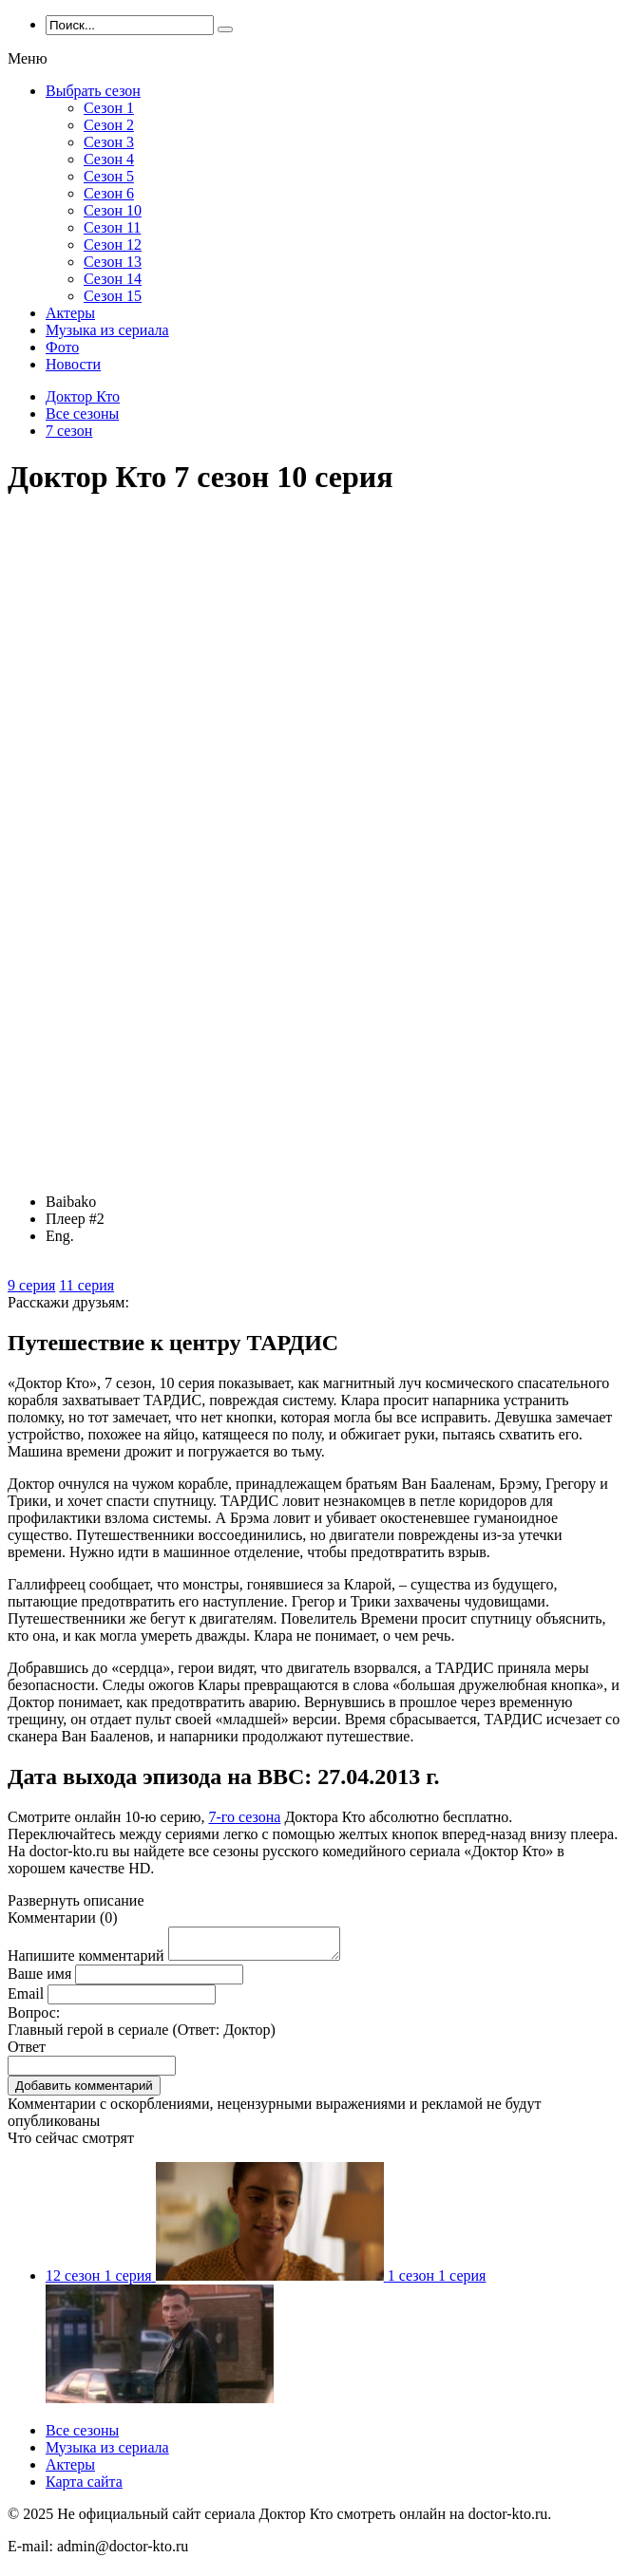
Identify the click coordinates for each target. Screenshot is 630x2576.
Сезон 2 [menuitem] (109, 125)
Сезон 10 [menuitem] (113, 210)
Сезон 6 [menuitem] (109, 193)
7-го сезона (244, 1817)
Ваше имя (39, 1979)
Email (26, 1999)
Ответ (27, 2052)
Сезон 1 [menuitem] (109, 108)
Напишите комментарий (86, 1961)
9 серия (31, 1285)
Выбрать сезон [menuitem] (93, 91)
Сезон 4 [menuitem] (109, 159)
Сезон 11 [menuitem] (112, 227)
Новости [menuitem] (73, 364)
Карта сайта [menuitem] (84, 2487)
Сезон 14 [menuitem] (113, 279)
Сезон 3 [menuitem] (109, 142)
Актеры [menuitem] (70, 313)
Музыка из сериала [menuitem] (107, 330)
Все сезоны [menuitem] (82, 2436)
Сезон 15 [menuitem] (113, 296)
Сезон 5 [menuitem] (109, 176)
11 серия (86, 1285)
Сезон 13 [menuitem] (113, 262)
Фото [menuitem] (62, 347)
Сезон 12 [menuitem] (113, 244)
